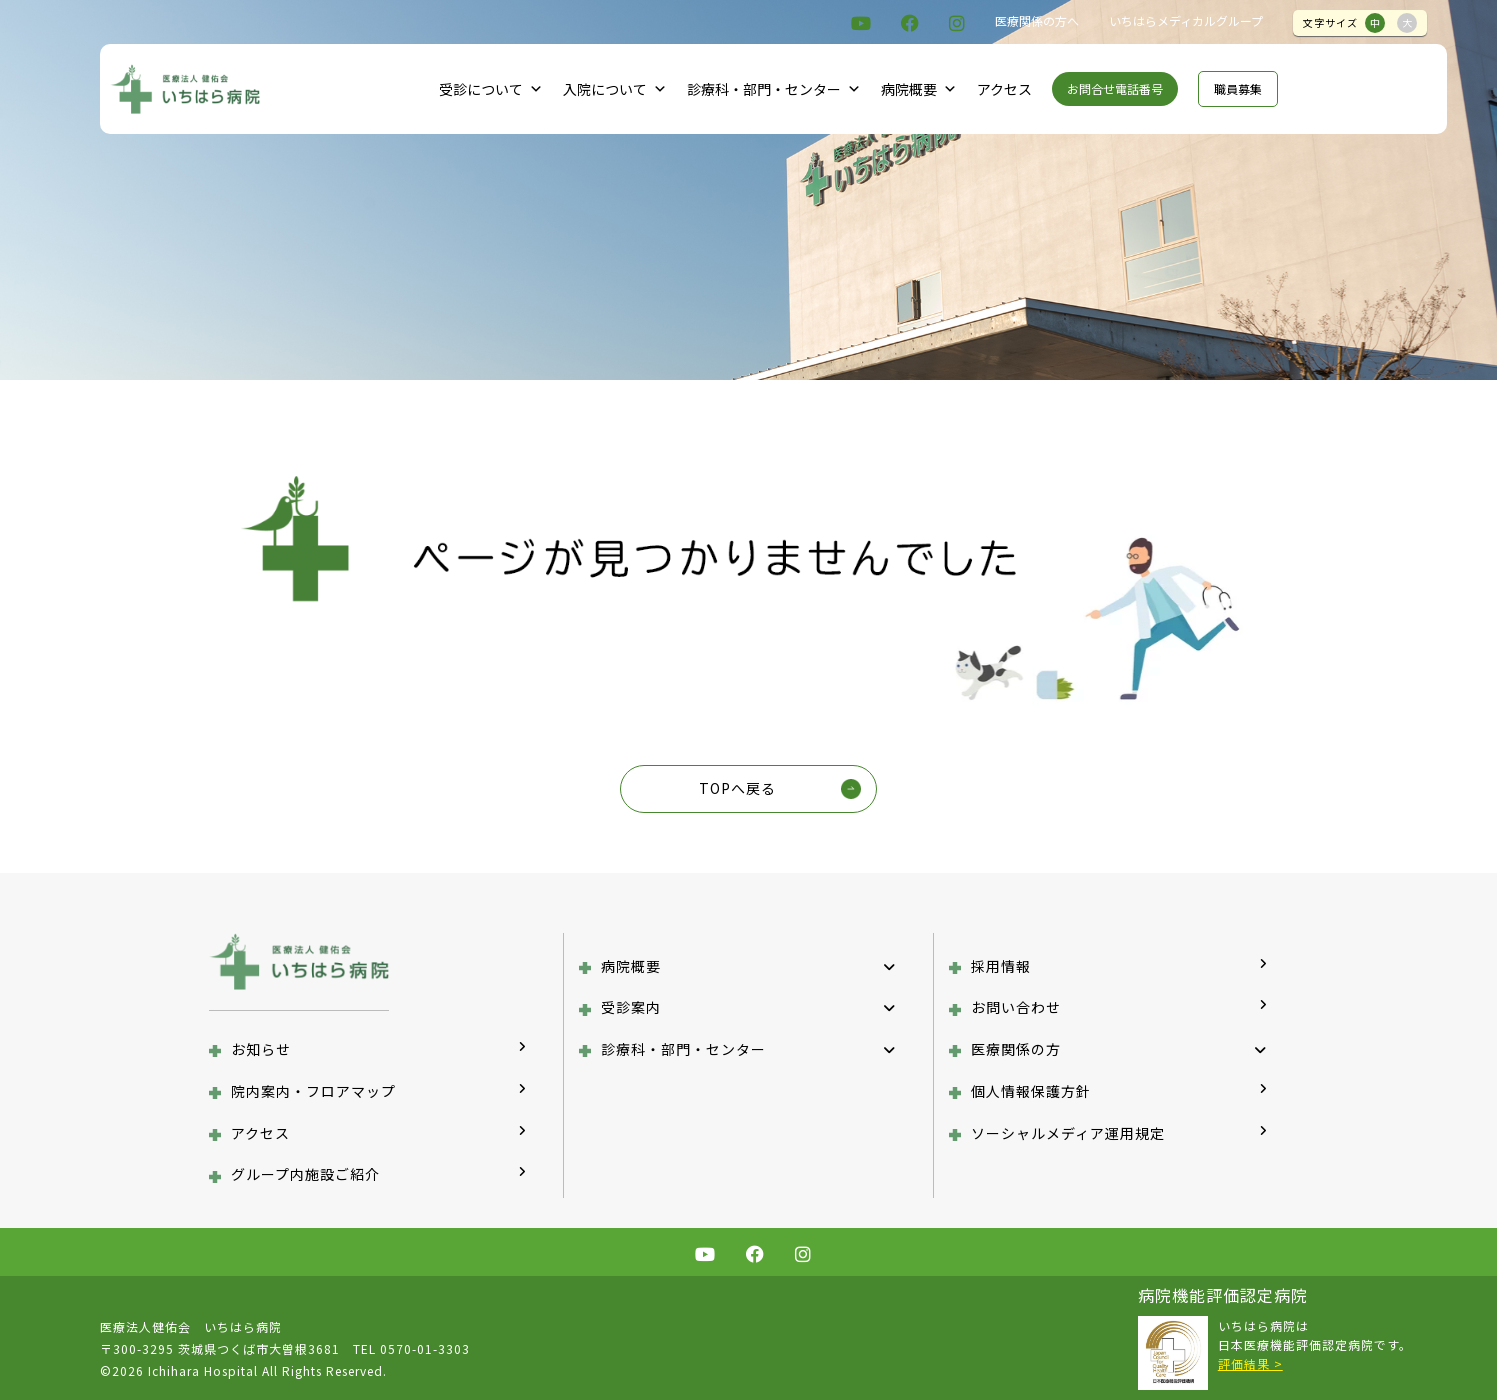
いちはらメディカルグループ (1186, 20)
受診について (491, 89)
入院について (615, 89)
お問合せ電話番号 (1115, 88)
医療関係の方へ (1037, 20)
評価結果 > (1250, 1363)
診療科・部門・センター (774, 89)
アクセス (1004, 89)
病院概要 (919, 89)
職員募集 (1238, 88)
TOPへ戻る (737, 788)
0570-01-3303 (425, 1348)
